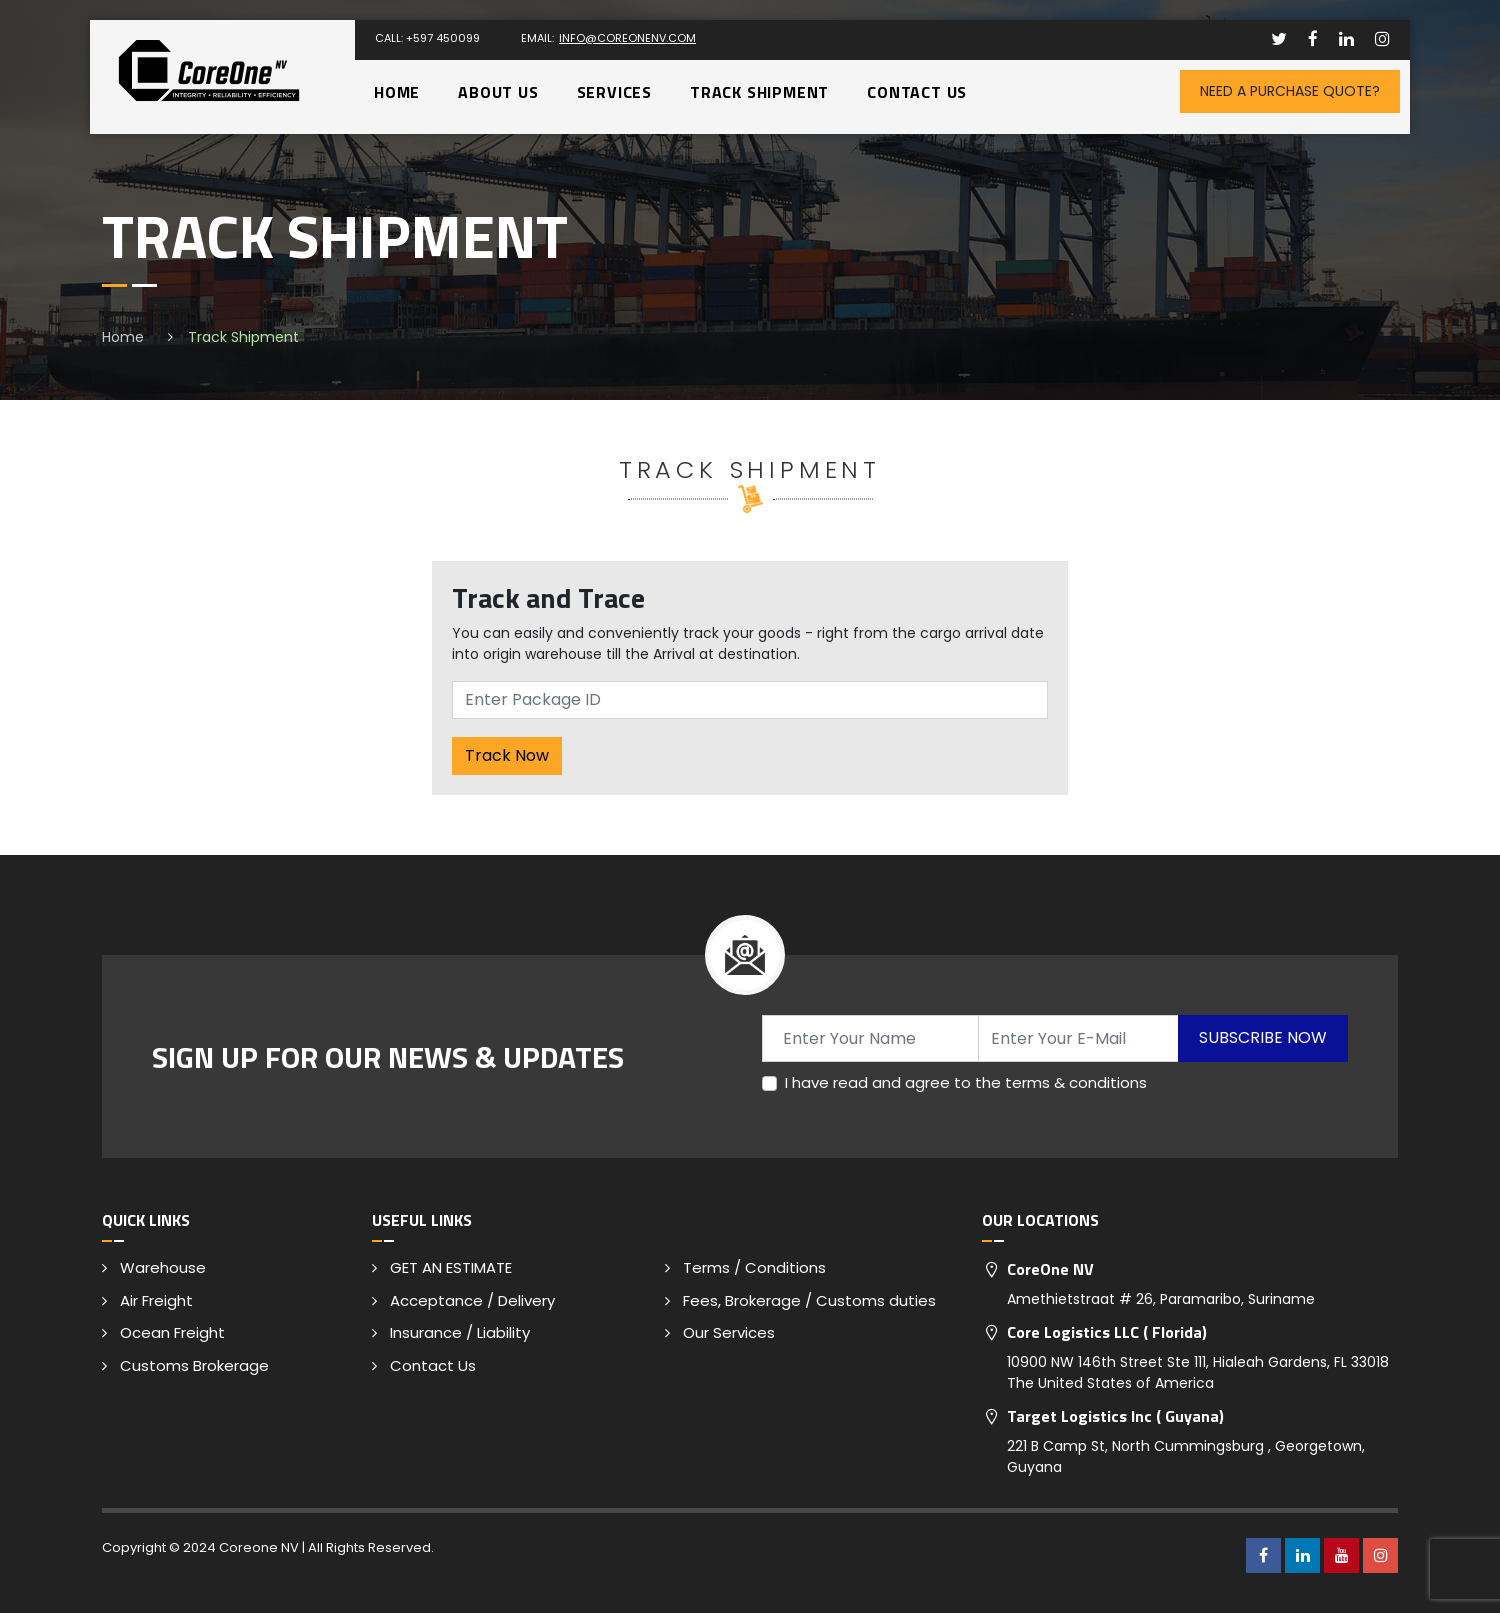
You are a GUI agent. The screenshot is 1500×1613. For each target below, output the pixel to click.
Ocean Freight (172, 1332)
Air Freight (156, 1300)
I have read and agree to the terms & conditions (966, 1082)
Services (614, 92)
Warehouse (163, 1267)
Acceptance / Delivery (472, 1300)
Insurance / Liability (460, 1332)
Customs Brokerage (194, 1365)
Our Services (729, 1332)
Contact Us (917, 92)
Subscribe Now (1263, 1037)
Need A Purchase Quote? (1290, 91)
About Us (498, 92)
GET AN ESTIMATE (451, 1267)
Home (397, 92)
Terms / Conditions (754, 1267)
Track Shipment (759, 92)
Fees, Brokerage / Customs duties (809, 1300)
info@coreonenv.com (627, 38)
